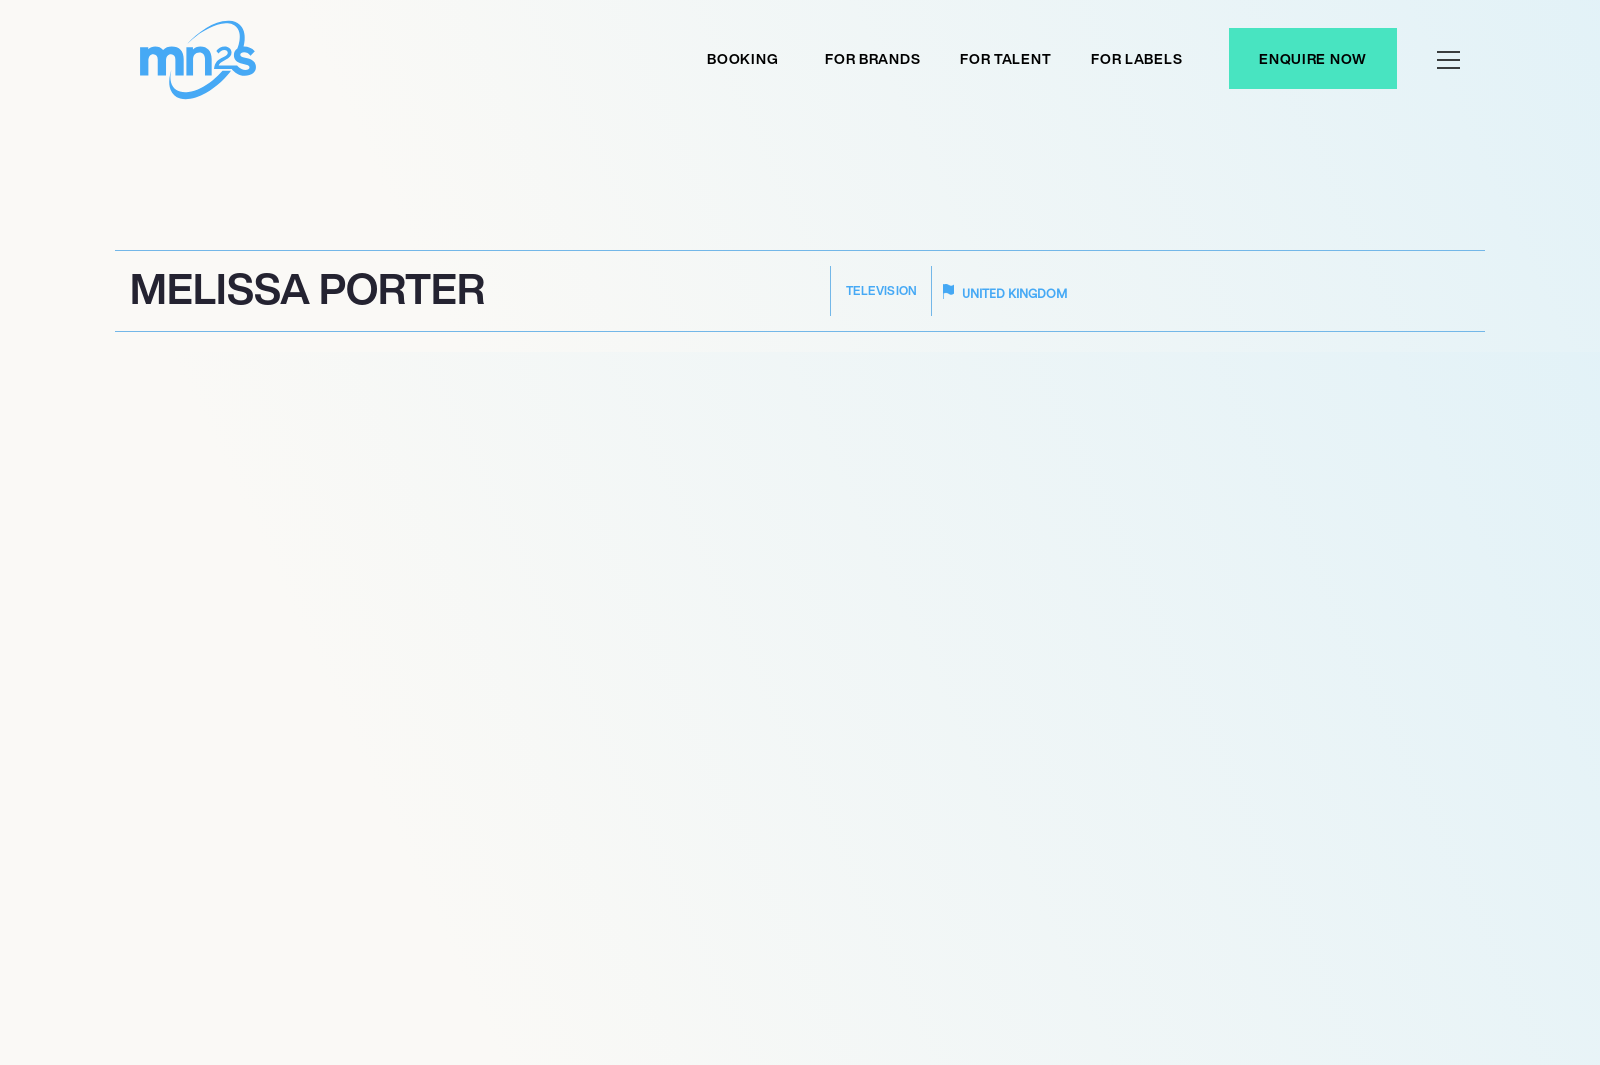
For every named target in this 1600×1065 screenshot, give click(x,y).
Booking (742, 58)
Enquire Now (1313, 58)
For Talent (1005, 58)
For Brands (872, 58)
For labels (1136, 58)
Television (882, 290)
